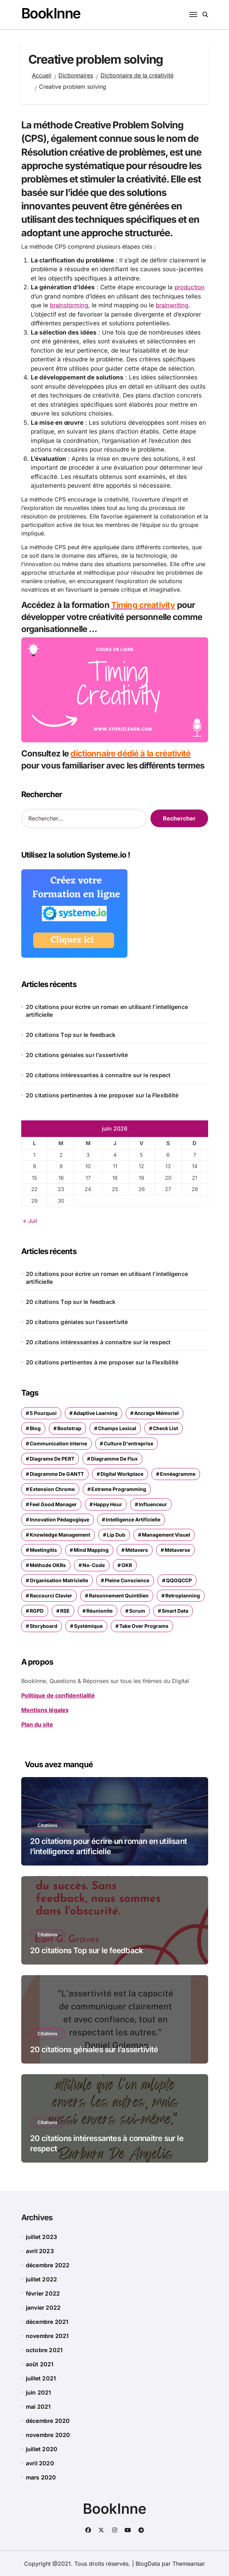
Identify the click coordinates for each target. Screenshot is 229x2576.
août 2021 (40, 2363)
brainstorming (69, 305)
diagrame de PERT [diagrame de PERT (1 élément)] (52, 1458)
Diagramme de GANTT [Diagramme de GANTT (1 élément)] (57, 1473)
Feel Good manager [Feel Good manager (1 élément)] (53, 1504)
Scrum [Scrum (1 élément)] (137, 1610)
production (189, 287)
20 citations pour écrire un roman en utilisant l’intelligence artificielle (107, 1010)
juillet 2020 (41, 2448)
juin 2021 (38, 2392)
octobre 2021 (44, 2349)
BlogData (148, 2563)
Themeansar (188, 2563)
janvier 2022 (43, 2307)
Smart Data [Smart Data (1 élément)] (175, 1610)
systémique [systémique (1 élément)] (88, 1626)
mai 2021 (38, 2406)
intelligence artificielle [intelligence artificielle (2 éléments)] (133, 1519)
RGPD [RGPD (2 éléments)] (37, 1610)
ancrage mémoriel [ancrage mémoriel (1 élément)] (156, 1413)
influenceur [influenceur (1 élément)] (153, 1504)
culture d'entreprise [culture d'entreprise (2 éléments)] (128, 1443)
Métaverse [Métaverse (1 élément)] (177, 1550)
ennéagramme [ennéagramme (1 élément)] (177, 1473)
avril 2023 (40, 2250)
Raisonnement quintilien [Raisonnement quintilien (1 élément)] (119, 1595)
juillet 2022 (41, 2278)
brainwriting (173, 305)
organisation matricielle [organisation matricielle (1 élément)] (59, 1580)
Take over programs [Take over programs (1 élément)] (143, 1626)
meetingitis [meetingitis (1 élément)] (43, 1550)
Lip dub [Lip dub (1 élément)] (116, 1534)
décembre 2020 (48, 2420)
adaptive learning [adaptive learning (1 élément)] (95, 1413)
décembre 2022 (48, 2264)
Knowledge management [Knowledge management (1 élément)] (60, 1534)
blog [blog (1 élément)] (35, 1428)
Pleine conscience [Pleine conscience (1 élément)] (127, 1580)
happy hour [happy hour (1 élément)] (107, 1504)
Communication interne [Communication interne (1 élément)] (58, 1443)
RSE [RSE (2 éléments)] (65, 1610)
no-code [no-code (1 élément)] (93, 1565)
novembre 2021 (47, 2335)
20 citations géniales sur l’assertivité (77, 1054)
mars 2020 (41, 2477)
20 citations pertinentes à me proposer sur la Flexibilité (102, 1094)
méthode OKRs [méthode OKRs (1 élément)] (48, 1565)
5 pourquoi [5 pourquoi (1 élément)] (43, 1413)
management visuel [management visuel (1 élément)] (166, 1534)
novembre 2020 (48, 2434)
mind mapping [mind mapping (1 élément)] (91, 1550)
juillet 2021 (41, 2377)
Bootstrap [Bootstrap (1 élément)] (69, 1428)
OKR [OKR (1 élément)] (126, 1565)
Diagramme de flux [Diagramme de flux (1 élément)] (114, 1458)
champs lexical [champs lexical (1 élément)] (117, 1428)
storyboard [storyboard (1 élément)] (43, 1626)
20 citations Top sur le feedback (70, 1034)
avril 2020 (40, 2462)
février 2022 (43, 2293)
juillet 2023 (41, 2236)
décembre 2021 (47, 2321)
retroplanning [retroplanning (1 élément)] (182, 1595)
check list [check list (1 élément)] (165, 1428)
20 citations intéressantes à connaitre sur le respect (98, 1074)
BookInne (51, 13)
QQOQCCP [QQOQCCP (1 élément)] (179, 1580)
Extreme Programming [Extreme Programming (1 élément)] (118, 1489)
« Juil (30, 1220)
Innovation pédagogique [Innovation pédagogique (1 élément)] (59, 1519)
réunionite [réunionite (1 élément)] (99, 1610)
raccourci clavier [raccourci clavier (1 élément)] (51, 1595)
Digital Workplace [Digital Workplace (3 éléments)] (122, 1473)
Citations (47, 1825)
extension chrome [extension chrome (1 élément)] (52, 1489)
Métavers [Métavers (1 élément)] (136, 1550)
